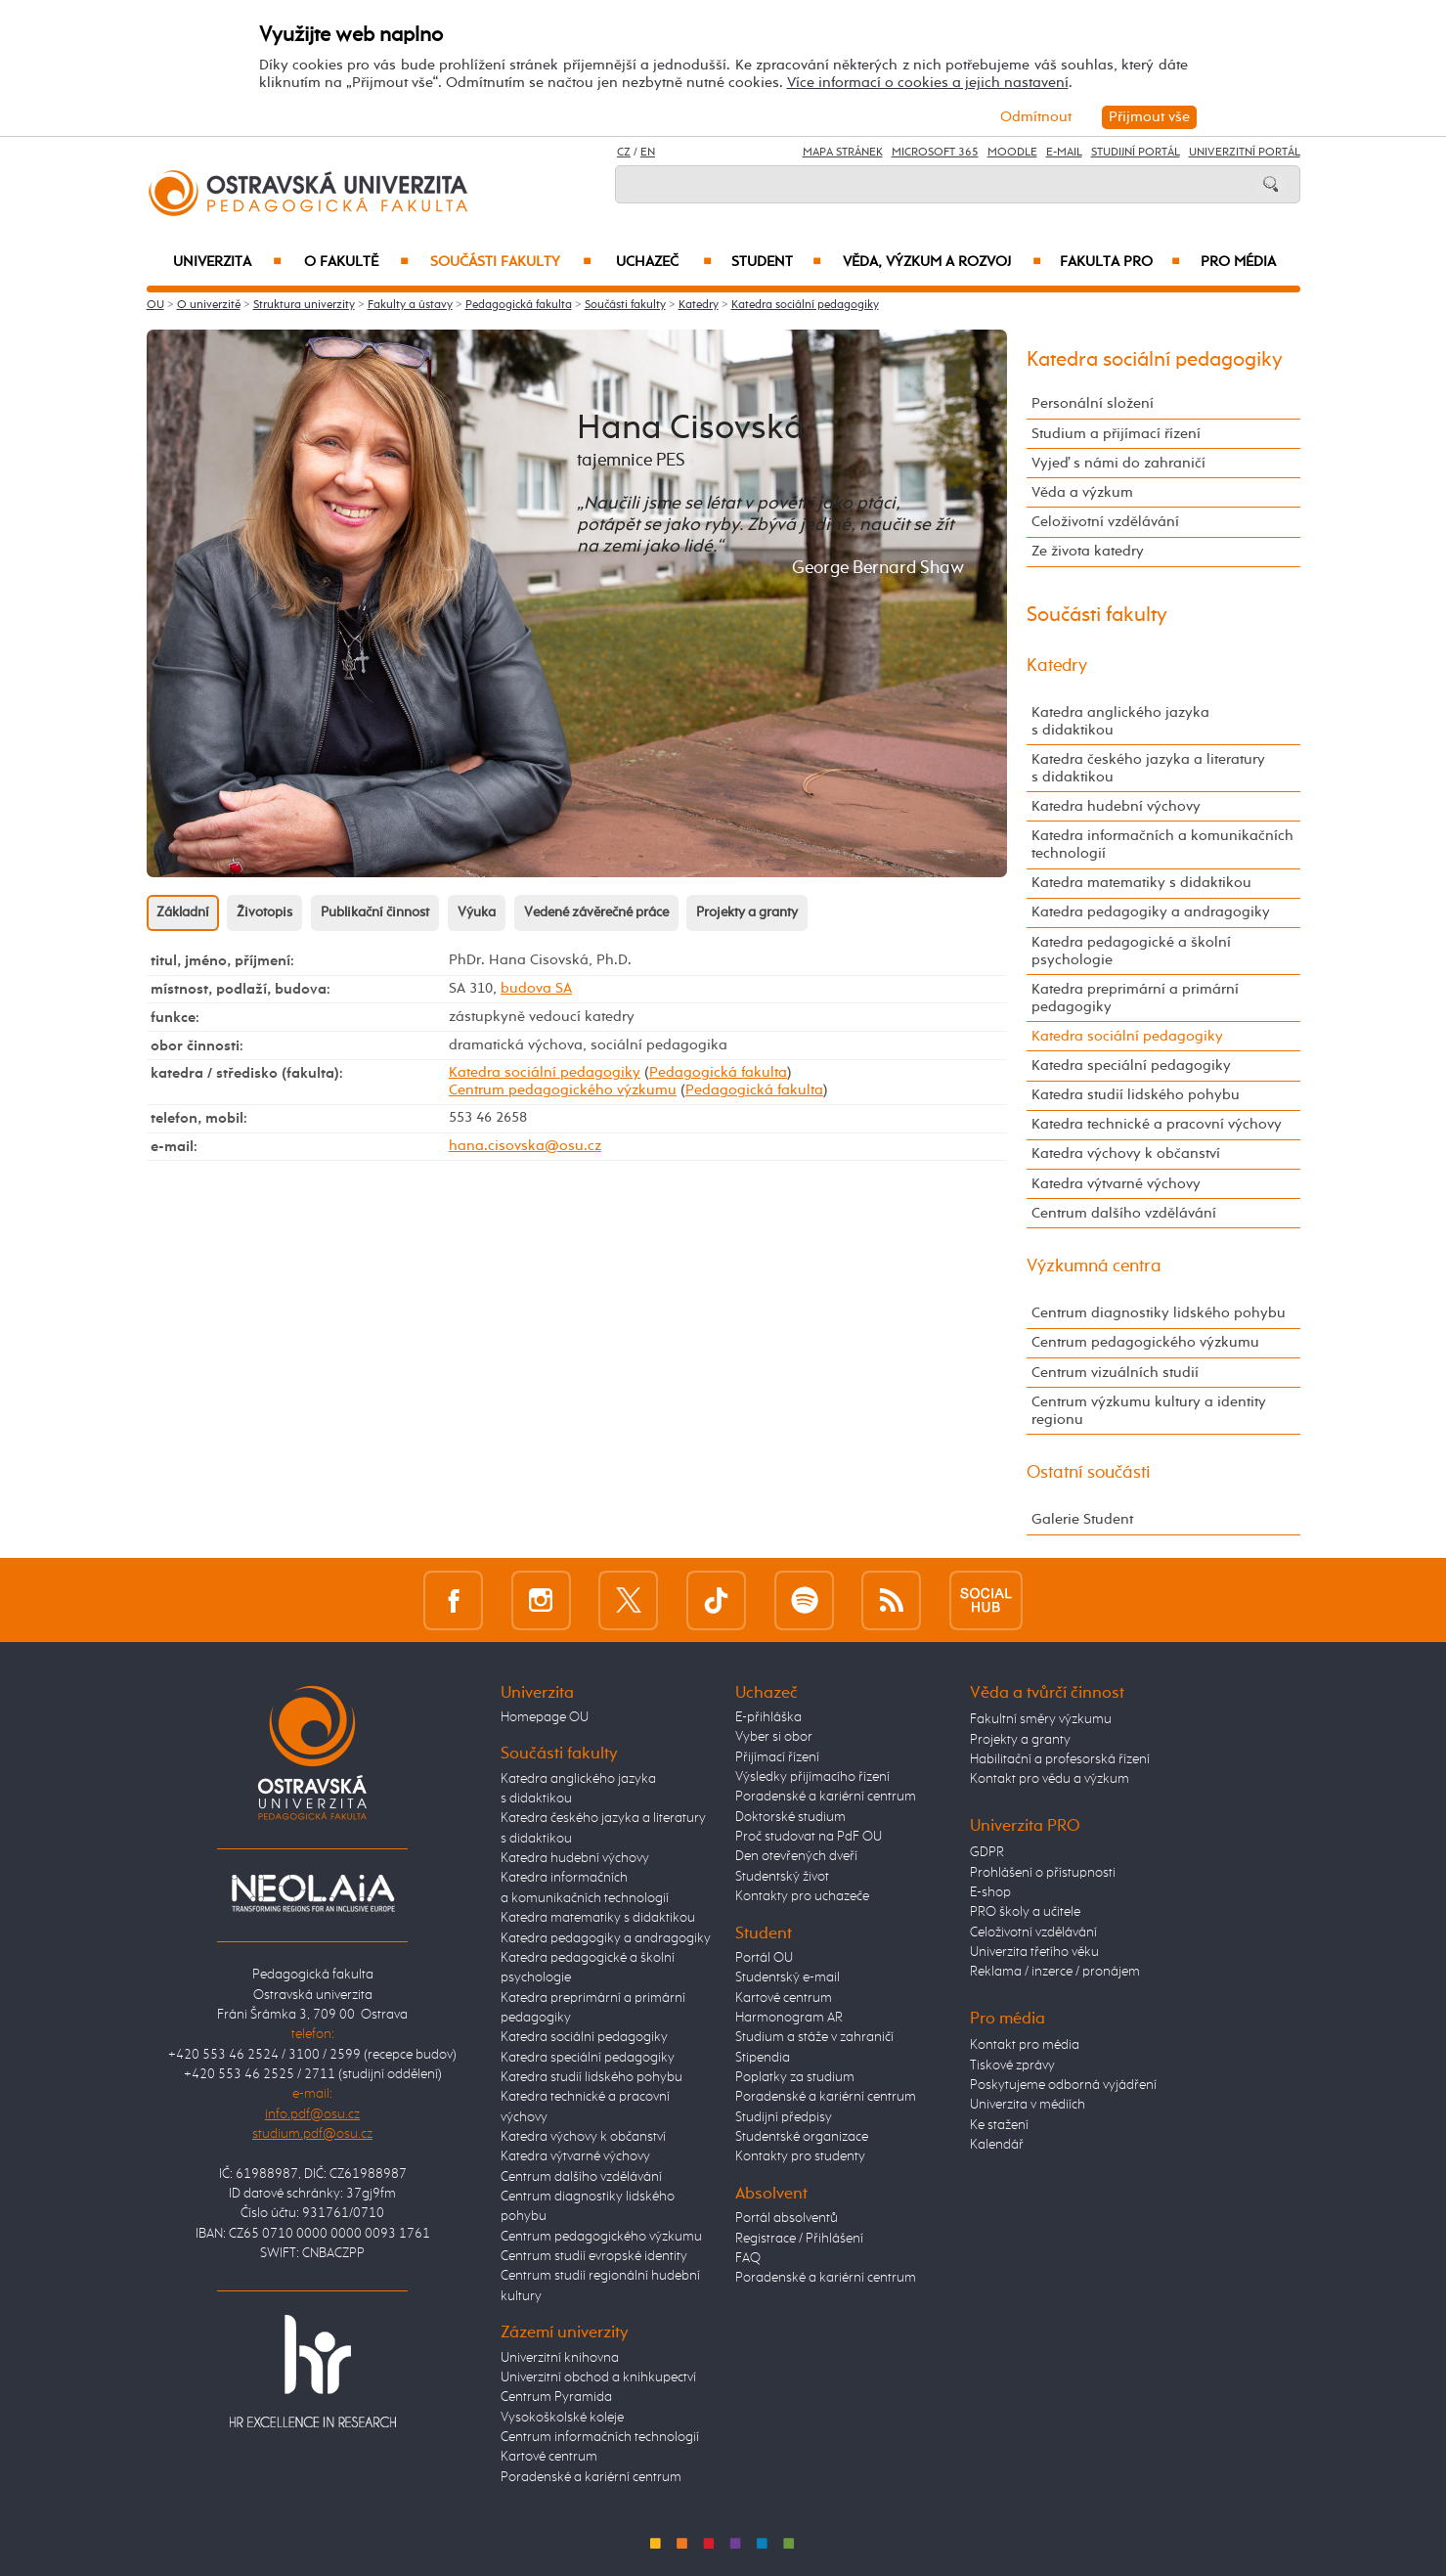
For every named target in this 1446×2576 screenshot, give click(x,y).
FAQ (748, 2258)
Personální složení (1092, 403)
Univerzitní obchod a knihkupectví (598, 2377)
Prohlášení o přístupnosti (1043, 1873)
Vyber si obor (773, 1737)
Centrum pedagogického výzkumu (563, 1090)
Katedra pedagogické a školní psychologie (1131, 951)
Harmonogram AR (789, 2017)
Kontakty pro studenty (800, 2156)
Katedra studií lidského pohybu (1135, 1095)
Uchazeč (664, 262)
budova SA (536, 988)
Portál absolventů (786, 2218)
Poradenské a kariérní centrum (591, 2477)
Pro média (1238, 262)
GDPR (987, 1852)
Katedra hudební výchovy (1116, 806)
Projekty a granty (747, 912)
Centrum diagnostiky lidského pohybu (1158, 1313)
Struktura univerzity (304, 305)
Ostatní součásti (1089, 1473)
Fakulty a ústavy (410, 305)
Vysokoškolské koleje (562, 2417)
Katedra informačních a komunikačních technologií (1162, 844)
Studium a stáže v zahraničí (814, 2037)
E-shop (990, 1892)
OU (155, 305)
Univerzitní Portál (1244, 152)
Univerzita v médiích (1027, 2104)
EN (647, 152)
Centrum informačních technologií (600, 2437)
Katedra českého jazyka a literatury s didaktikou (1148, 768)
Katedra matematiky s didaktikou (1141, 882)
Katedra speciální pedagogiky (1131, 1065)
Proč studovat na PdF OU (808, 1836)
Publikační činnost (375, 912)
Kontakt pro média (1024, 2045)
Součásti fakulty (510, 262)
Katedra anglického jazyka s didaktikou (1120, 721)
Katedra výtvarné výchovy (1116, 1184)
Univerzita (227, 262)
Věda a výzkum (1082, 492)
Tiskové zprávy (1012, 2065)
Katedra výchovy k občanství (1125, 1153)
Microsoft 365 (935, 152)
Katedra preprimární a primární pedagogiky (1135, 998)
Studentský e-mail (787, 1977)
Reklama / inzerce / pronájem (1055, 1971)
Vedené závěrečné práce (596, 912)
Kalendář (997, 2145)
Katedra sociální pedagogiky (805, 305)
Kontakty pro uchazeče (802, 1896)
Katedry (699, 305)
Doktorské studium (790, 1817)
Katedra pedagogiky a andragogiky (1150, 912)
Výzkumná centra (1094, 1266)
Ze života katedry (1087, 551)
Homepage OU (545, 1717)
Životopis (264, 912)
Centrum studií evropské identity (594, 2256)
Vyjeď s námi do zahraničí (1118, 463)
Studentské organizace (801, 2137)
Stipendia (762, 2058)
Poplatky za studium (794, 2077)
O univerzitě (209, 305)
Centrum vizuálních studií (1115, 1372)
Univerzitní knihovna (560, 2358)
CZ (624, 152)
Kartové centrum (549, 2457)
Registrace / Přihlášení (799, 2238)
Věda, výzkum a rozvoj (942, 262)
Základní (182, 912)
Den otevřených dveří (796, 1856)
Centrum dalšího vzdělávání (1123, 1213)
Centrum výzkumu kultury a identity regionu (1148, 1411)
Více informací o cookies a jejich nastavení (928, 82)
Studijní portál (1135, 152)
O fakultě (356, 262)
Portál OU (764, 1958)
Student (776, 262)
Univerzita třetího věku (1034, 1952)
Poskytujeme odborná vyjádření (1063, 2085)
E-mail (1064, 152)
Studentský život (782, 1877)
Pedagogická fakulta (518, 305)
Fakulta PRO (1120, 262)
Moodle (1012, 152)
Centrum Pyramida (556, 2397)
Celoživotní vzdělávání (1105, 521)
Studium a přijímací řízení (1116, 433)
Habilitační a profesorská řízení (1060, 1759)
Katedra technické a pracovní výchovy (1156, 1124)
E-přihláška (768, 1717)
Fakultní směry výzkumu (1041, 1719)
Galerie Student (1082, 1519)
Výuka (477, 912)
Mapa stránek (843, 152)
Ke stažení (999, 2125)
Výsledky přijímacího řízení (812, 1777)
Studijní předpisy (783, 2117)
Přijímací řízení (777, 1757)
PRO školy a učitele (1025, 1912)
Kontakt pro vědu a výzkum (1049, 1779)
